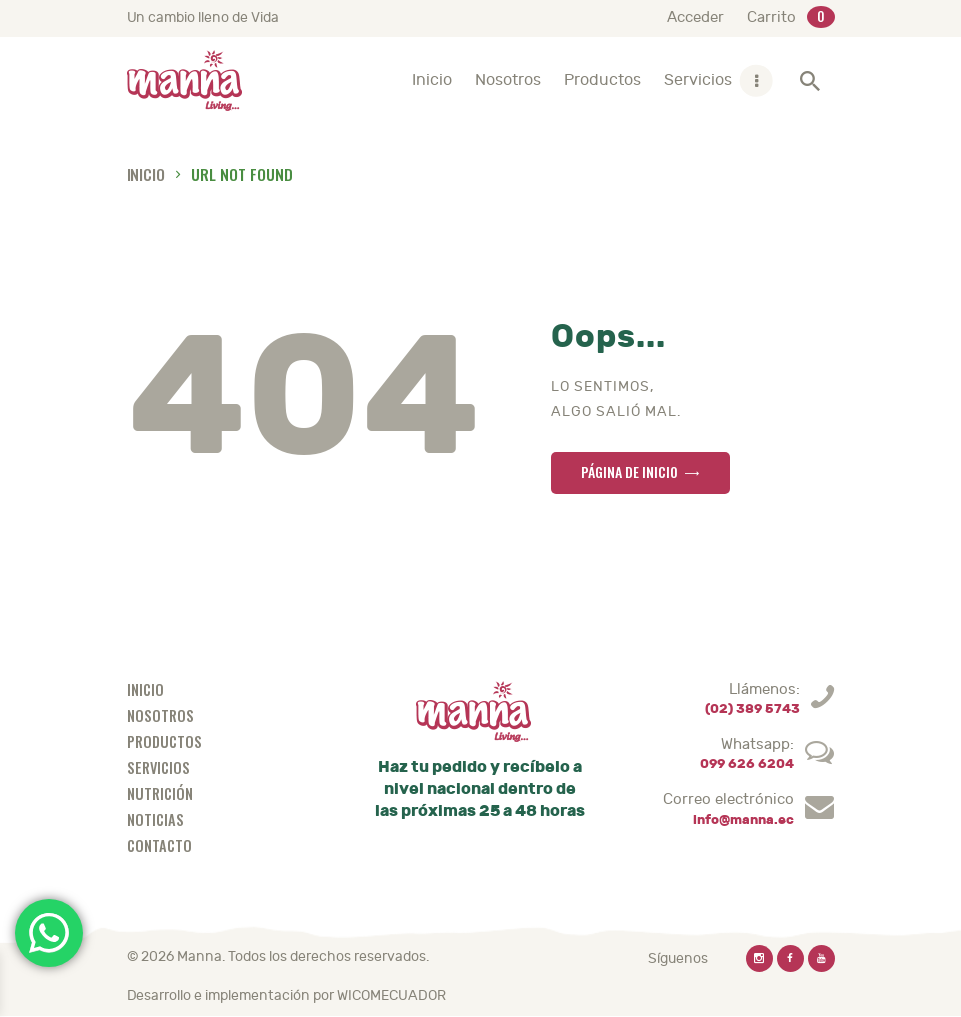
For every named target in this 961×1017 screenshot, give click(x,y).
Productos (164, 741)
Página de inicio (629, 471)
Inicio (146, 173)
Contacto (159, 845)
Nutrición (160, 793)
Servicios (158, 767)
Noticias (155, 819)
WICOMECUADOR (391, 995)
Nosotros (160, 715)
